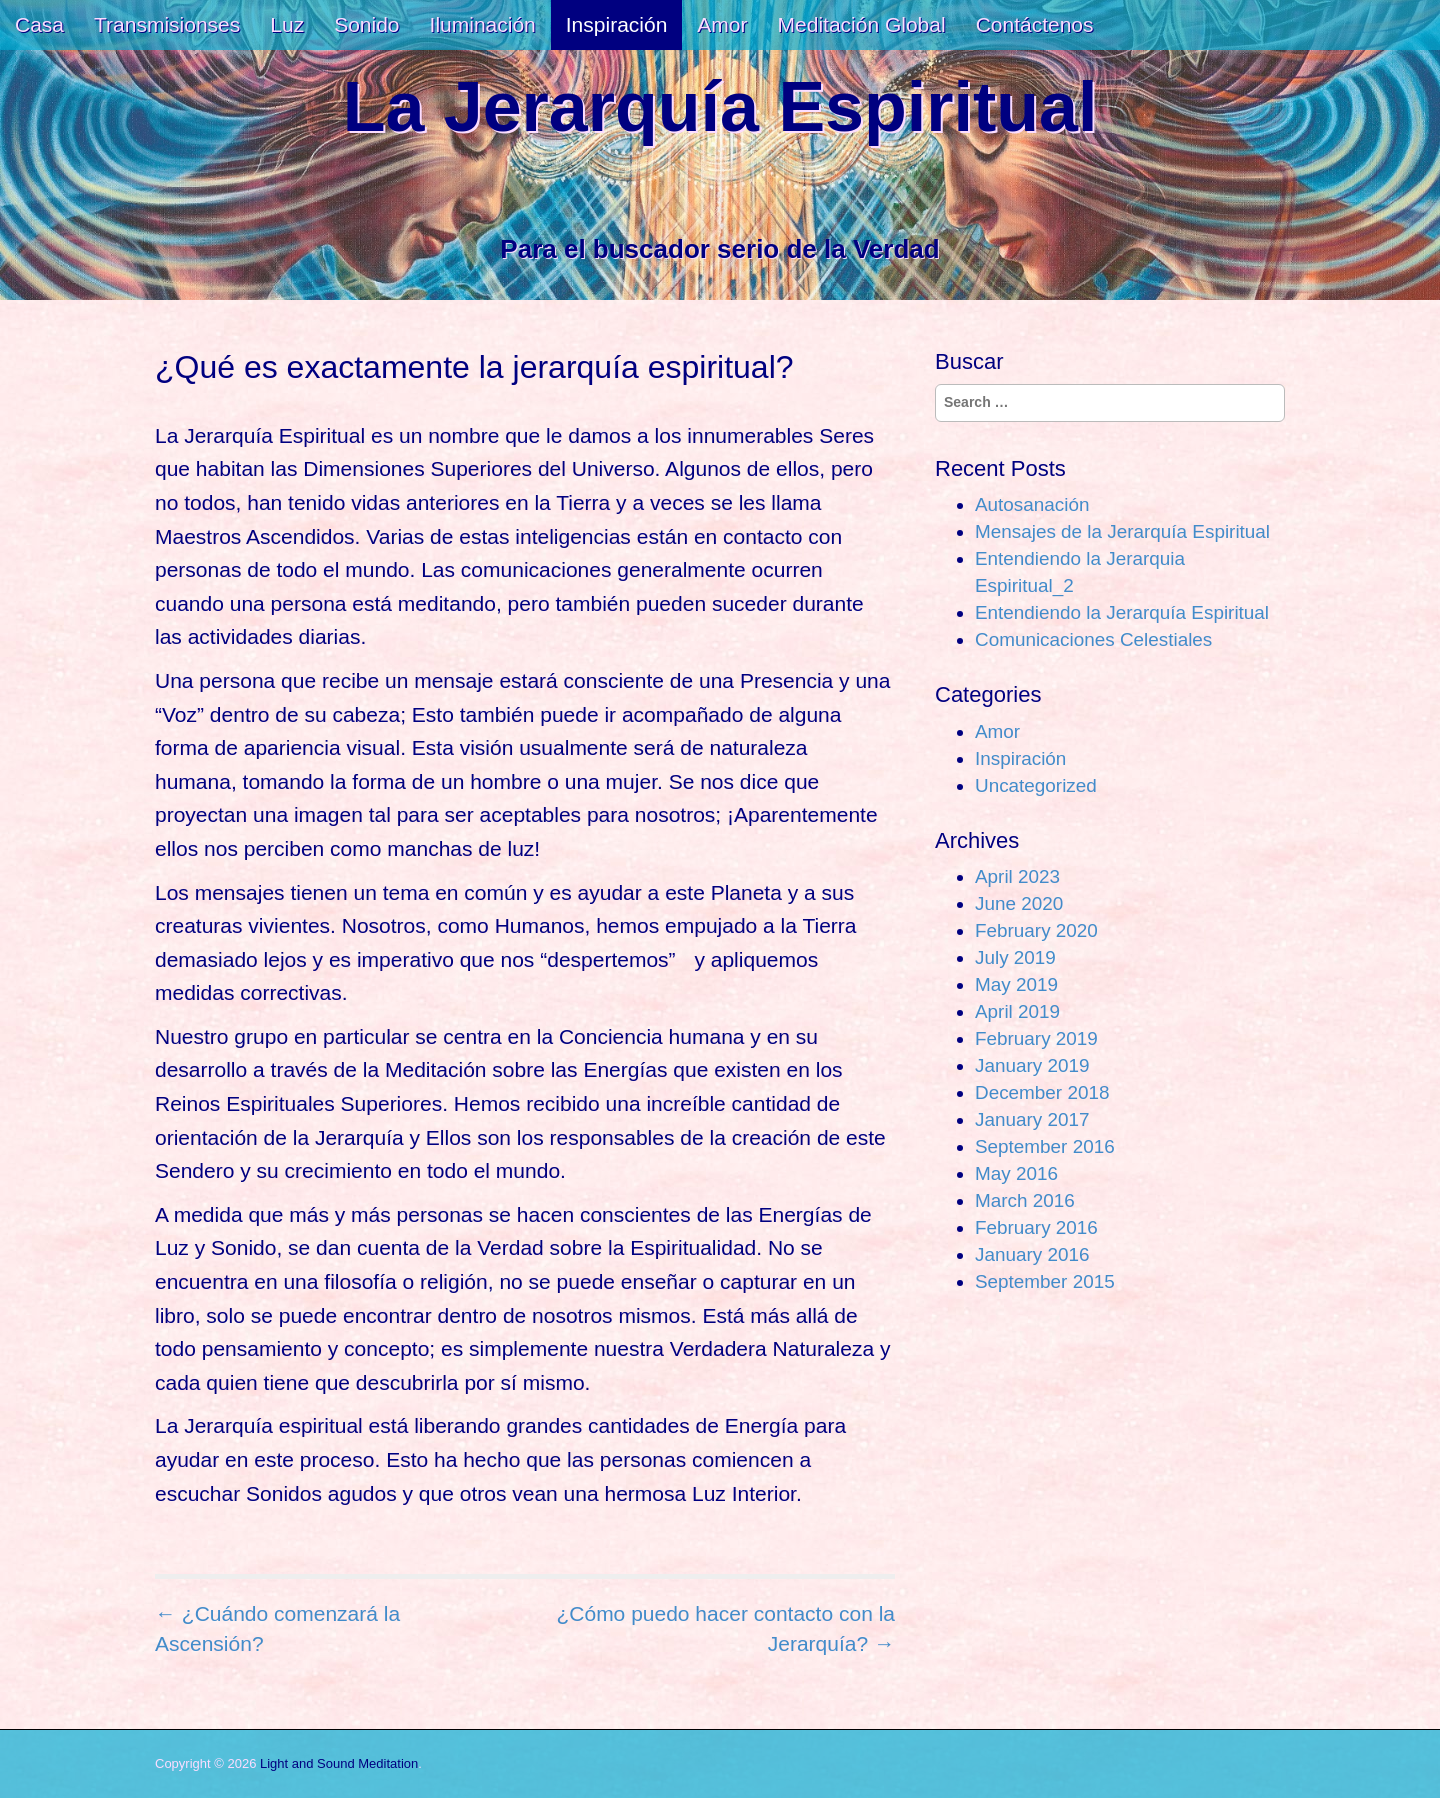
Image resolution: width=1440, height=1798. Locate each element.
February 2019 (1036, 1038)
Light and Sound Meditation (339, 1763)
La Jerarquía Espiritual (720, 107)
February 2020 (1036, 930)
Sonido (366, 24)
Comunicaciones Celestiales (1093, 639)
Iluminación (483, 24)
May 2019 (1016, 984)
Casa (39, 24)
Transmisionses (167, 24)
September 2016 (1045, 1146)
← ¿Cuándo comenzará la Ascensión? (277, 1628)
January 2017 (1032, 1119)
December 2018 (1042, 1092)
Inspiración (617, 24)
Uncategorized (1036, 785)
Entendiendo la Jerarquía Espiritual (1122, 612)
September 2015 (1045, 1281)
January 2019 (1032, 1065)
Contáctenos (1035, 24)
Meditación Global (862, 24)
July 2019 (1015, 957)
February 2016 (1036, 1227)
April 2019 (1017, 1011)
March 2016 (1025, 1200)
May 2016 (1016, 1173)
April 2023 (1017, 876)
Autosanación (1032, 504)
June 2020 (1019, 903)
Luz (287, 24)
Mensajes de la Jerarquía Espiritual (1122, 531)
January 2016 (1032, 1254)
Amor (722, 24)
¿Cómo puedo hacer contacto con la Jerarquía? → (725, 1628)
